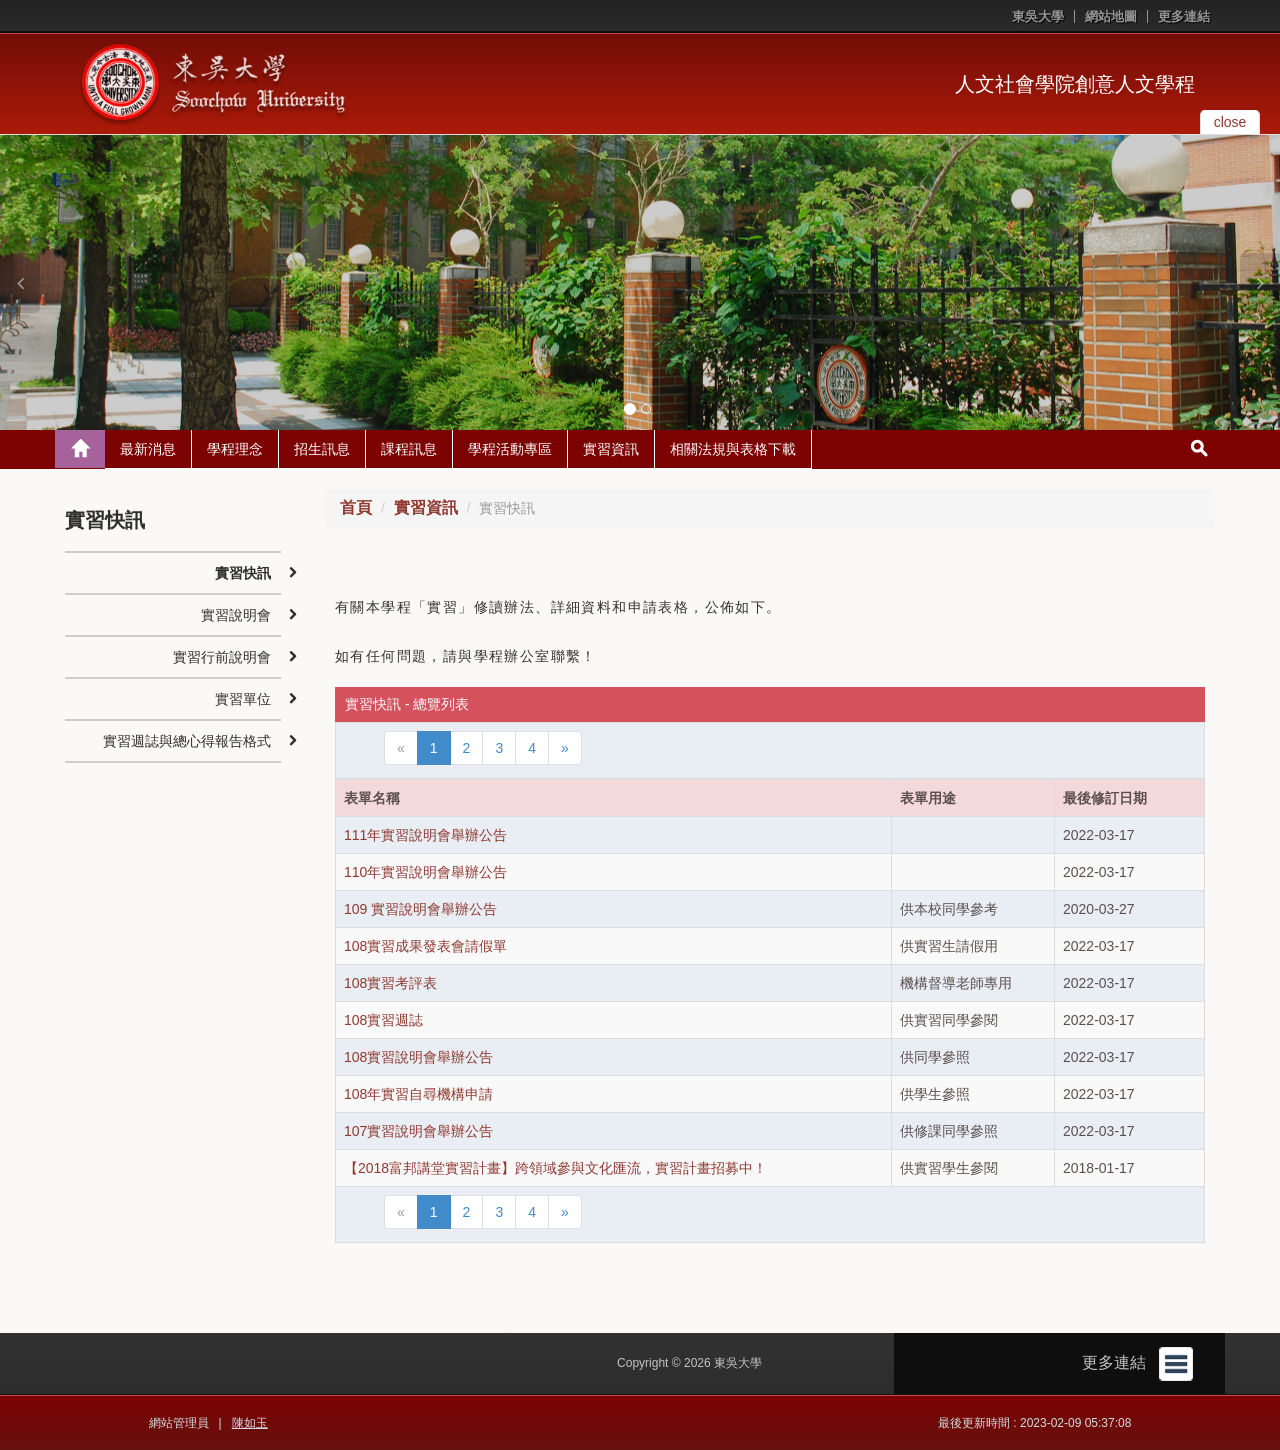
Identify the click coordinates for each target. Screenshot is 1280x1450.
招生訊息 (322, 449)
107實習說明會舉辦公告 (418, 1131)
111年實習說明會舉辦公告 (425, 835)
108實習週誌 (383, 1020)
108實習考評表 (390, 983)
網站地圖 (1111, 16)
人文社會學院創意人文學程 (1075, 84)
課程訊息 (409, 449)
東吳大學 (1038, 16)
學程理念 (235, 449)
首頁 (356, 507)
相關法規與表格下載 (733, 449)
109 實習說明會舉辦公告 (420, 909)
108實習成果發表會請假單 (425, 946)
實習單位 (243, 699)
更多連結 (1184, 16)
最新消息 (148, 449)
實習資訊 (611, 449)
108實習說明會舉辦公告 (418, 1057)
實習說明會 (236, 615)
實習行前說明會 (222, 657)
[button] (20, 283)
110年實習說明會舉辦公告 (425, 872)
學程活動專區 (510, 449)
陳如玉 (250, 1423)
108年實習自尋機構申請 (418, 1094)
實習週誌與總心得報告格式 (187, 741)
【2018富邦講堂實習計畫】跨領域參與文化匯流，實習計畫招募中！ (555, 1168)
